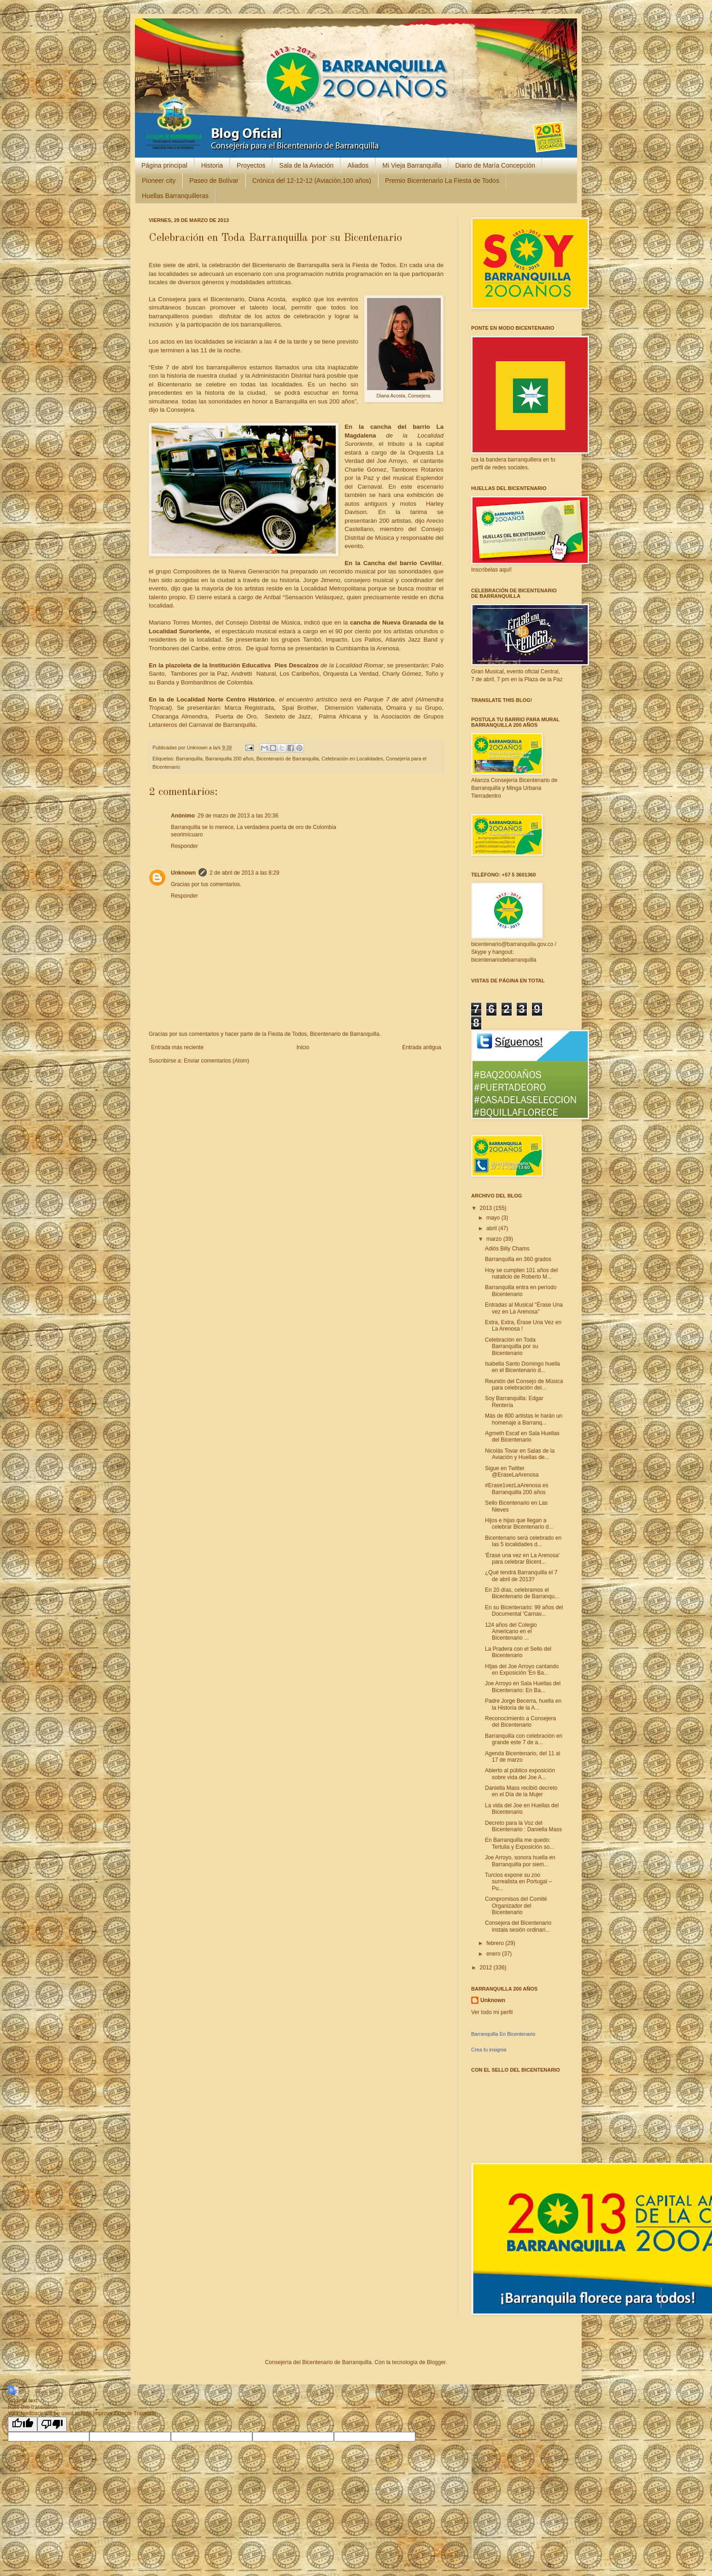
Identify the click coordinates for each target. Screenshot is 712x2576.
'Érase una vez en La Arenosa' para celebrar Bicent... (522, 1558)
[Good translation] (22, 2424)
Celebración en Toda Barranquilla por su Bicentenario (511, 1346)
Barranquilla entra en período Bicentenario (520, 1290)
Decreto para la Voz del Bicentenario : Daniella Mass (523, 1826)
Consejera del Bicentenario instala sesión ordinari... (518, 1926)
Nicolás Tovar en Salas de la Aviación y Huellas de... (519, 1454)
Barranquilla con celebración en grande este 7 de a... (523, 1739)
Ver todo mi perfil (492, 2012)
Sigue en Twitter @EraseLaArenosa (512, 1471)
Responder (184, 846)
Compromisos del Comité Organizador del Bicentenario (516, 1906)
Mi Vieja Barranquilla (411, 165)
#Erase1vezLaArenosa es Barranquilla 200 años (516, 1488)
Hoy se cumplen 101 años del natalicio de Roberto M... (521, 1273)
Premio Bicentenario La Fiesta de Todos (442, 180)
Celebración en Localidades (352, 758)
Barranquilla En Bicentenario (503, 2034)
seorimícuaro (187, 834)
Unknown (198, 747)
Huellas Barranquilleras (175, 195)
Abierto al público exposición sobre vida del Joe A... (520, 1773)
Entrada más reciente (177, 1047)
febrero (495, 1943)
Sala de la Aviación (306, 165)
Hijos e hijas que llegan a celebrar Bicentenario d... (519, 1523)
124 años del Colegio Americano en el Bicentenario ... (511, 1631)
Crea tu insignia (488, 2049)
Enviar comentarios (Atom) (216, 1060)
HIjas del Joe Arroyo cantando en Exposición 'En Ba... (522, 1669)
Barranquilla (189, 758)
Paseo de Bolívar (214, 180)
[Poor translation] (52, 2424)
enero (494, 1954)
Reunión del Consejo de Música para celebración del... (524, 1384)
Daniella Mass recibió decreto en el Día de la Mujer (521, 1791)
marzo (494, 1239)
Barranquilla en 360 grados (518, 1259)
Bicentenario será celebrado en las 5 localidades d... (523, 1541)
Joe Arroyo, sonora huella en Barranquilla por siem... (520, 1860)
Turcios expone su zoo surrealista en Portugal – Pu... (518, 1882)
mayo (494, 1218)
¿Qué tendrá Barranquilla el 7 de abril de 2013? (521, 1575)
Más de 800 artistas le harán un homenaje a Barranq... (523, 1419)
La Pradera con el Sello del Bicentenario (518, 1652)
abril (492, 1228)
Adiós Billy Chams (507, 1248)
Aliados (357, 165)
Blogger (436, 2362)
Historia (212, 165)
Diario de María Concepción (495, 165)
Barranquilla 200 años (229, 758)
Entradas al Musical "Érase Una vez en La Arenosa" (524, 1308)
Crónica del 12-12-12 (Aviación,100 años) (311, 180)
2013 (487, 1208)
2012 (487, 1967)
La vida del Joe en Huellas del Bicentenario (522, 1808)
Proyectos (251, 165)
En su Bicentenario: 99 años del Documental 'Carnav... (524, 1610)
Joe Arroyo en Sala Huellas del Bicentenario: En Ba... (522, 1686)
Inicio (303, 1047)
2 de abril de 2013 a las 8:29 (244, 873)
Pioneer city (158, 180)
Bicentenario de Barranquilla (288, 758)
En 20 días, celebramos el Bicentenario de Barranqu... (522, 1593)
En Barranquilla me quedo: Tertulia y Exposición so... (519, 1843)
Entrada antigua (421, 1047)
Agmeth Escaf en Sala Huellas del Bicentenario (522, 1436)
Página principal (164, 165)
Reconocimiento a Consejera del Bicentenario (520, 1721)
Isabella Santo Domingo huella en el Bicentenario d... (522, 1367)
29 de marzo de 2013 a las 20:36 (238, 815)
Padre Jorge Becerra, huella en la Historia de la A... (523, 1704)
